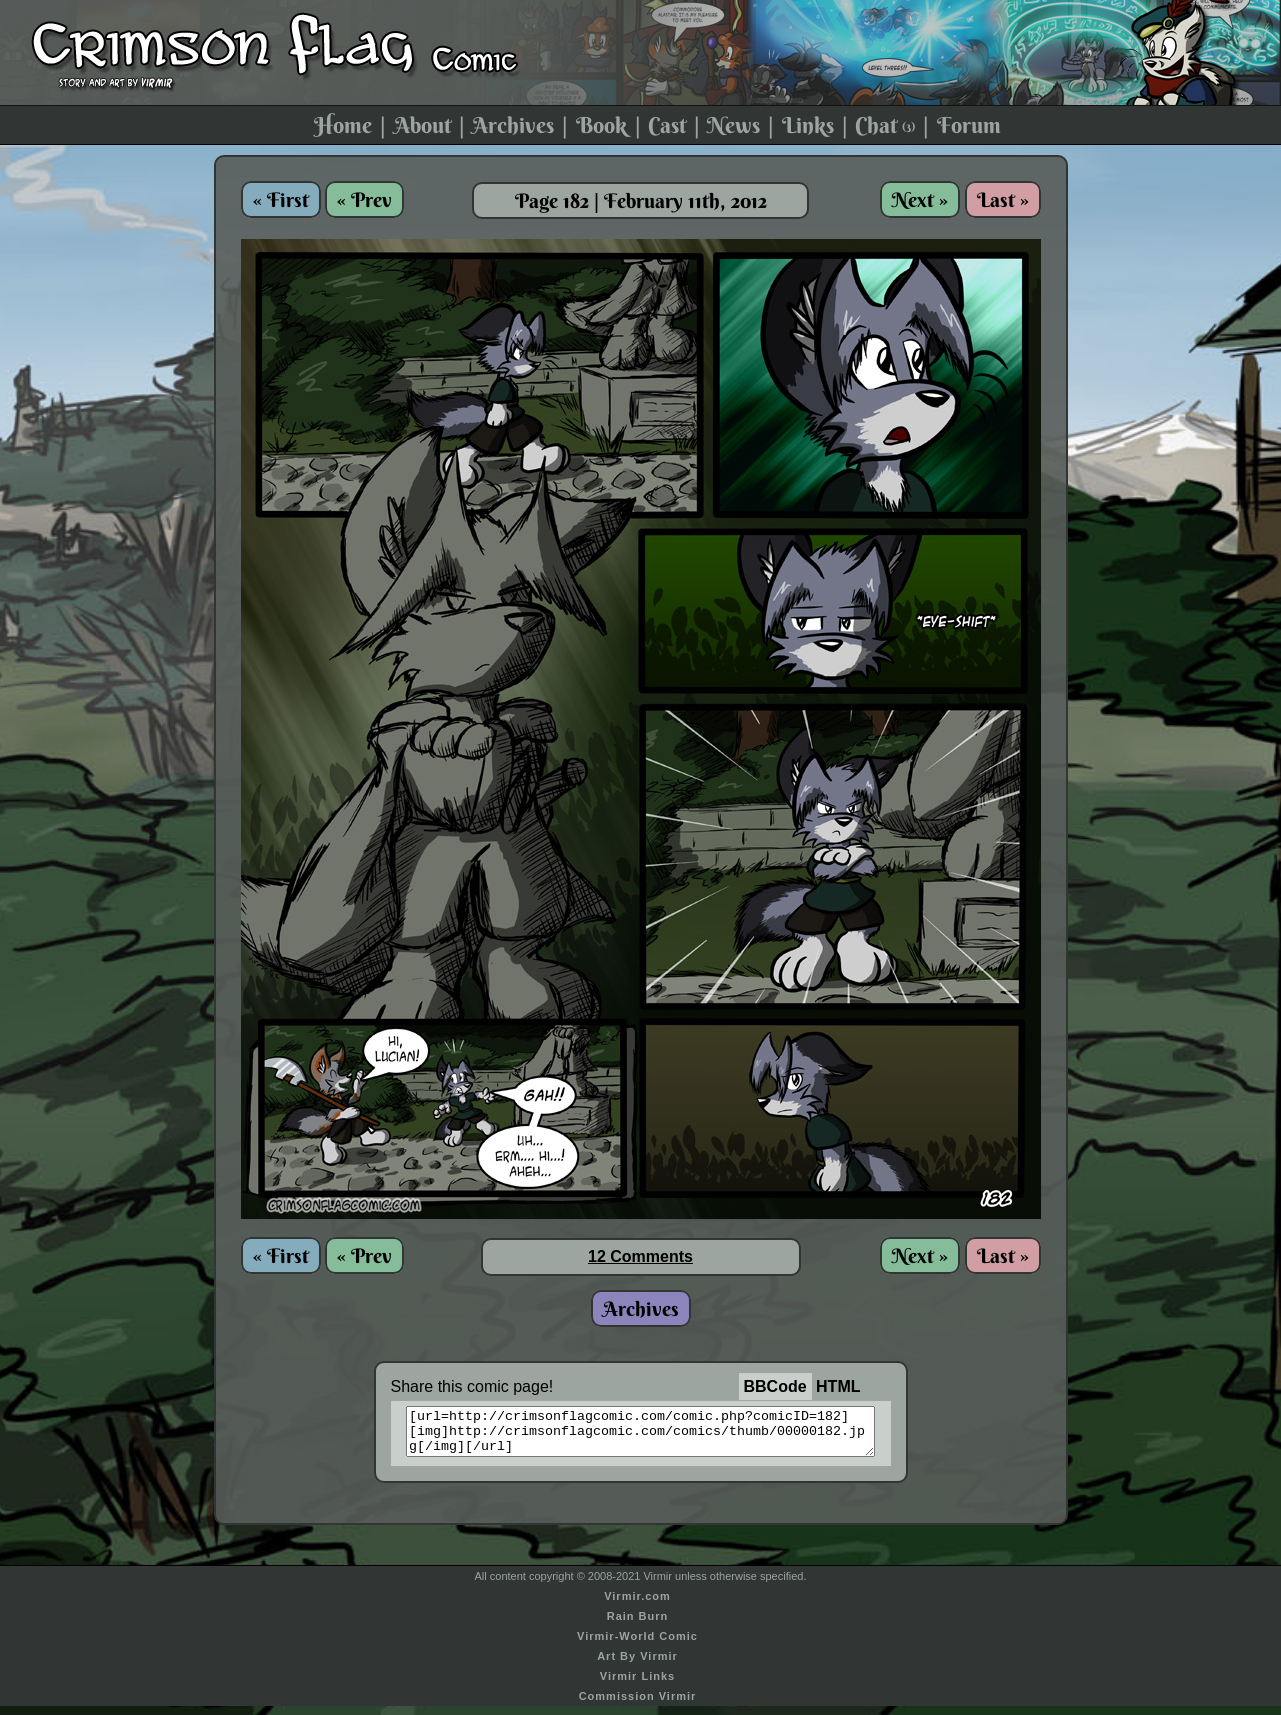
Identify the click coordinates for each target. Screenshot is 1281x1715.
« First (281, 199)
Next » (920, 199)
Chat (885, 125)
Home (343, 125)
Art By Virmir (637, 1665)
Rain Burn (638, 1625)
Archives (513, 125)
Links (808, 125)
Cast (667, 125)
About (422, 125)
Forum (969, 125)
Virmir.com (637, 1605)
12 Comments (640, 1256)
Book (601, 125)
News (733, 125)
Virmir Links (637, 1685)
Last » (1003, 199)
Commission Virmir (638, 1705)
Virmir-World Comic (637, 1645)
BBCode (775, 1386)
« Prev (364, 199)
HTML (838, 1386)
